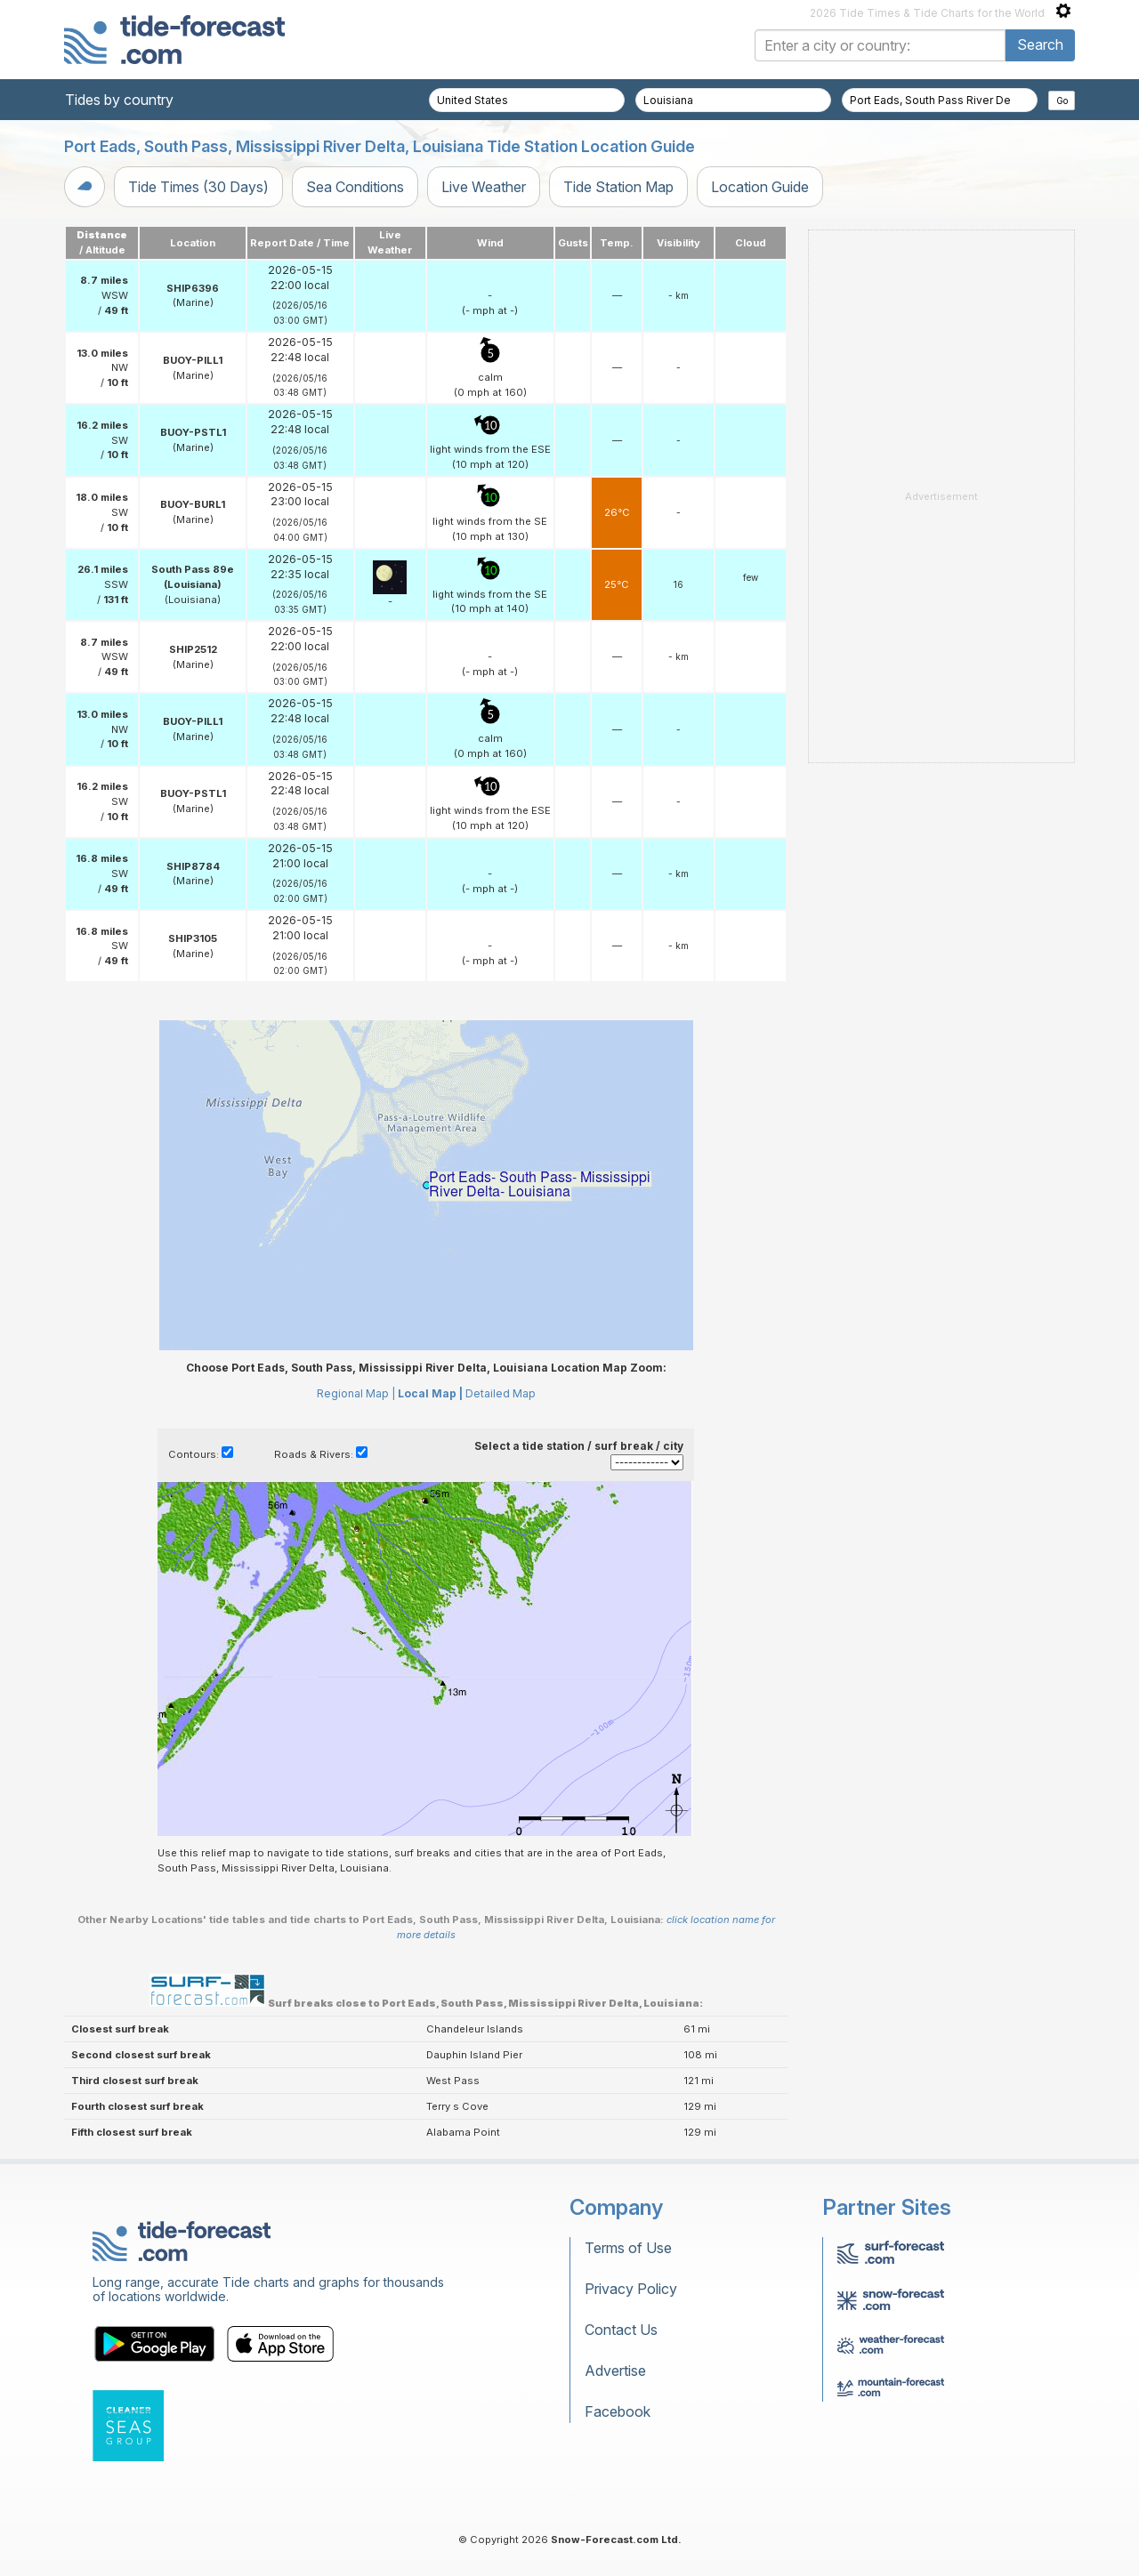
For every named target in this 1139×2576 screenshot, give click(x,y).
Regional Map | (356, 1393)
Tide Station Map (618, 187)
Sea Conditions (355, 187)
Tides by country (119, 100)
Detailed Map (500, 1393)
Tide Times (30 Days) (198, 187)
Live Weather (483, 187)
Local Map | (430, 1393)
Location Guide (760, 187)
